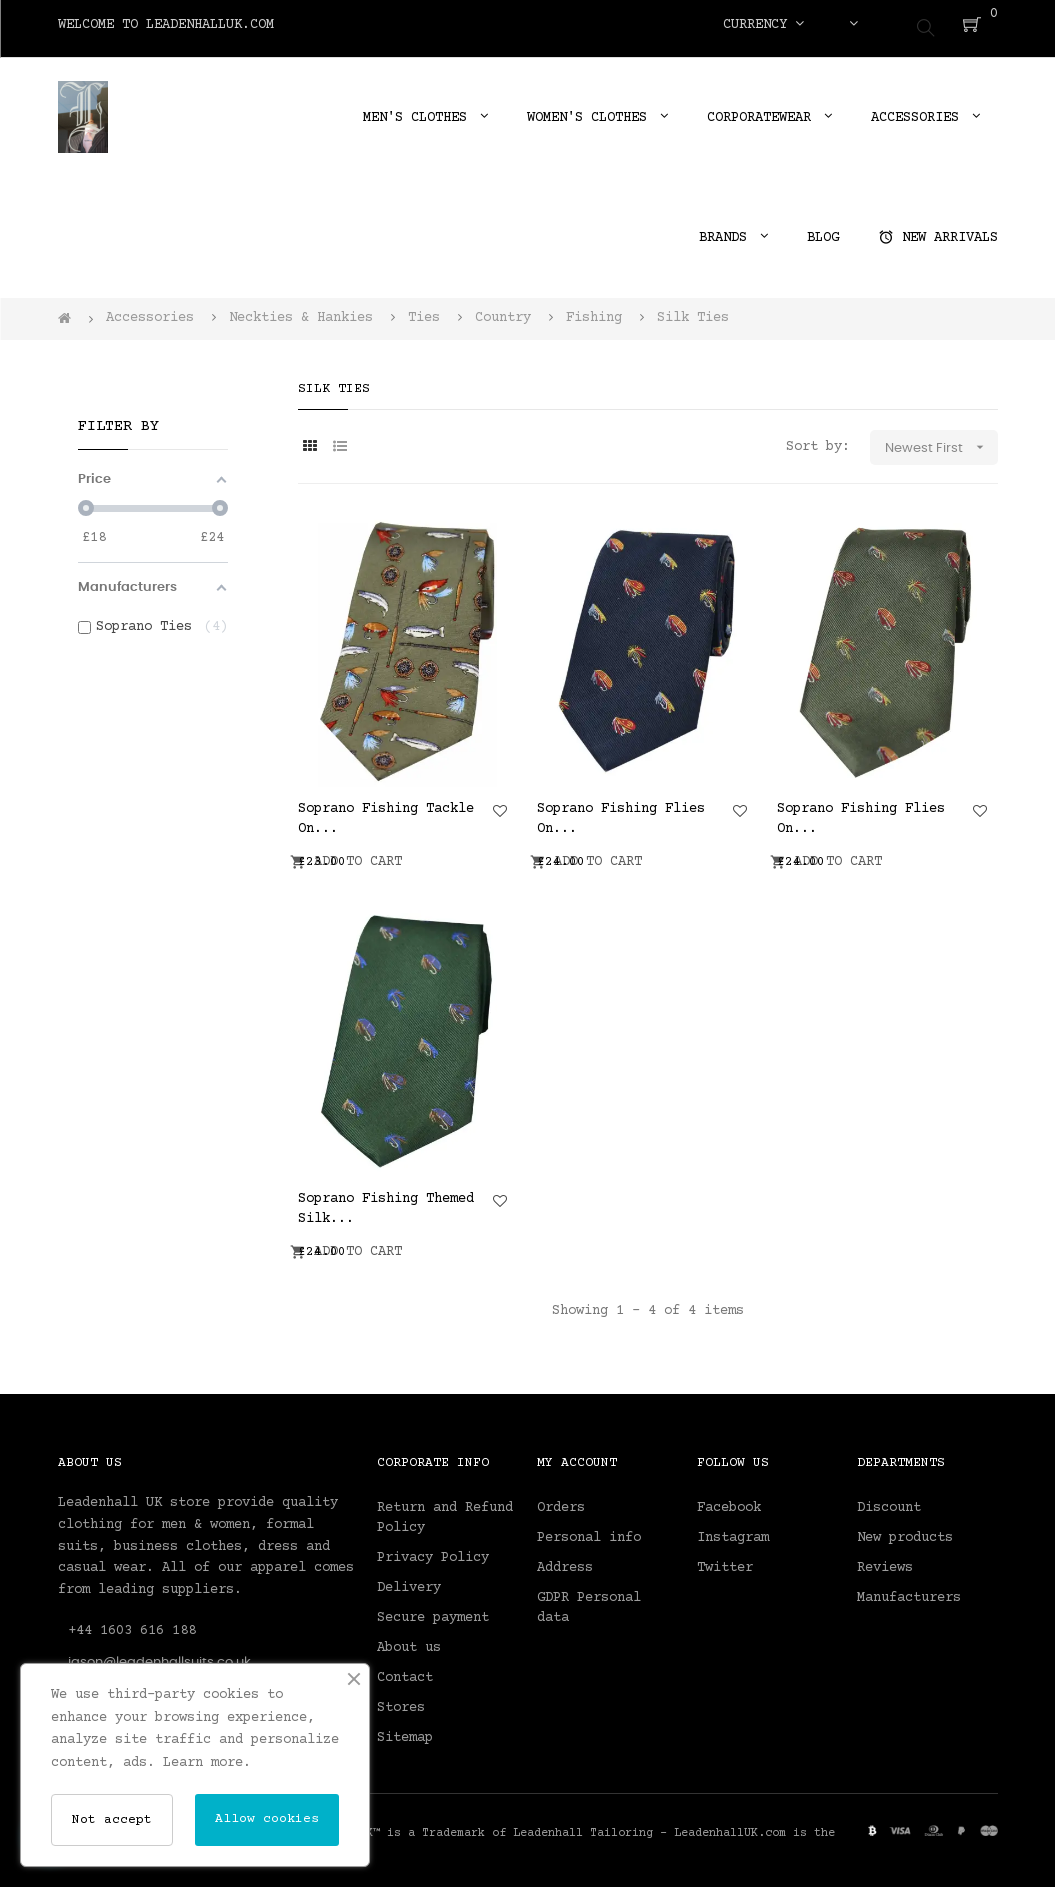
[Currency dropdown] (763, 25)
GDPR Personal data (589, 1601)
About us (409, 1641)
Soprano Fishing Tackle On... (386, 811)
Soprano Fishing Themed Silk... (386, 1201)
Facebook (729, 1501)
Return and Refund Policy (445, 1511)
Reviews (885, 1561)
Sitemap (405, 1731)
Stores (401, 1701)
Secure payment (433, 1611)
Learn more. (207, 1763)
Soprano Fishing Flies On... (621, 811)
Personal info (589, 1531)
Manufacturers (909, 1591)
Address (565, 1561)
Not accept (112, 1820)
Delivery (409, 1581)
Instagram (733, 1531)
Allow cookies (267, 1819)
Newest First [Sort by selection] (941, 440)
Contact (405, 1671)
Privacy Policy (433, 1551)
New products (905, 1531)
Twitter (725, 1561)
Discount (889, 1501)
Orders (561, 1501)
